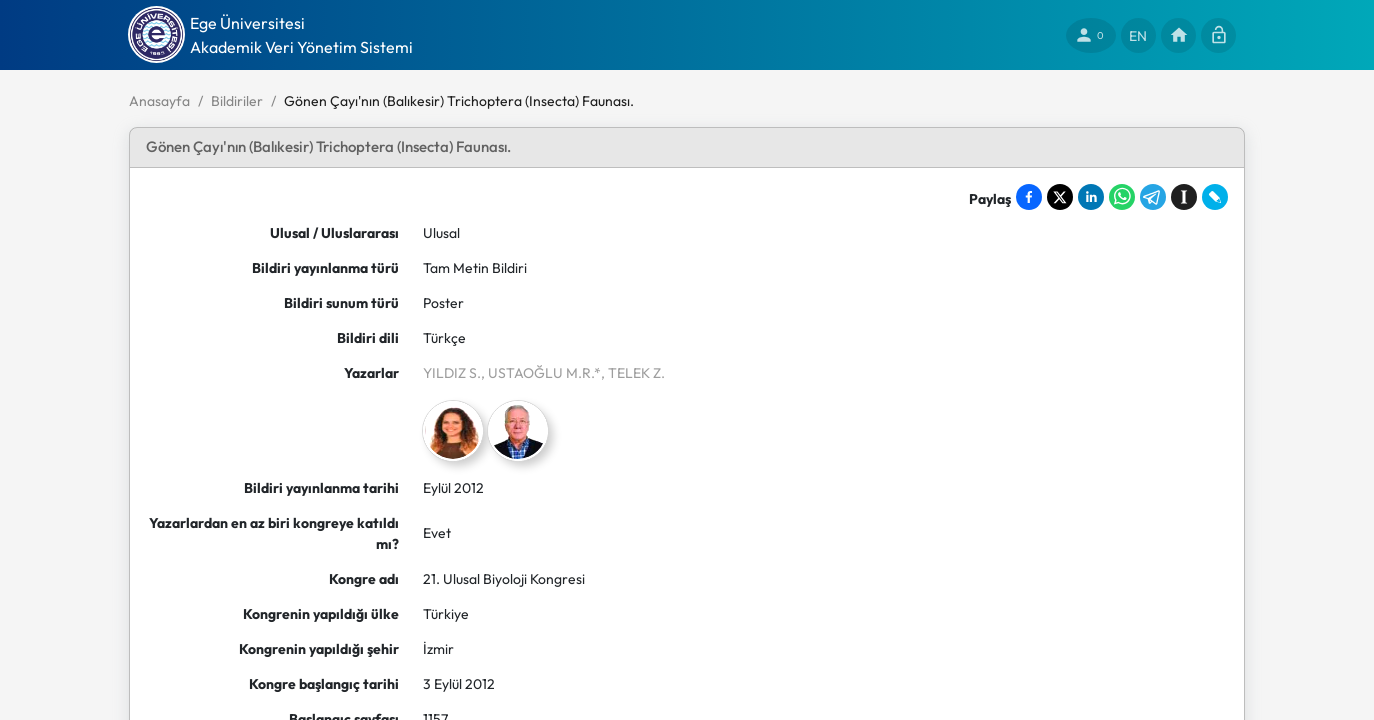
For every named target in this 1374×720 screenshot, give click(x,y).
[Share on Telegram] (1153, 197)
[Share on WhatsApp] (1122, 197)
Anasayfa (159, 101)
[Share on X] (1060, 197)
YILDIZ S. (452, 373)
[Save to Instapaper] (1184, 197)
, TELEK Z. (633, 373)
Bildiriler (237, 101)
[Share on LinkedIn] (1091, 197)
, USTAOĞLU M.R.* (541, 373)
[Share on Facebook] (1029, 197)
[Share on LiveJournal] (1215, 197)
